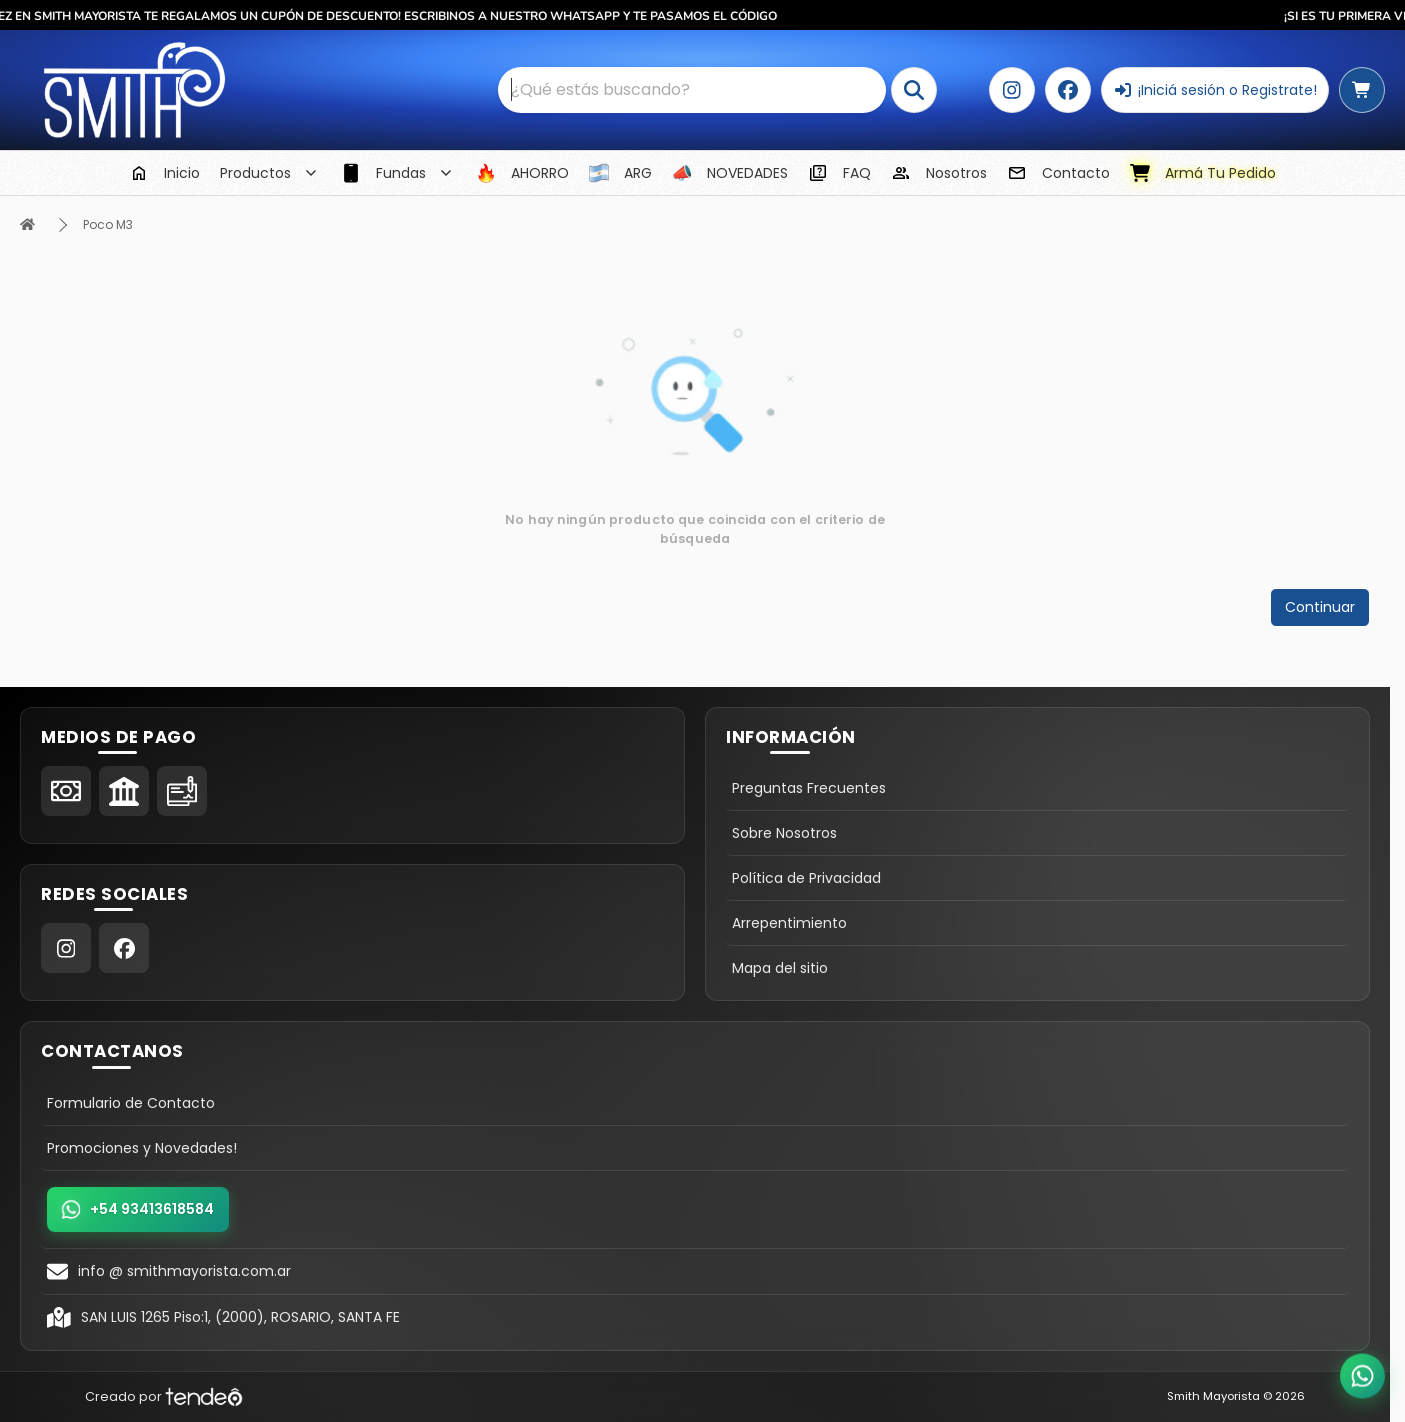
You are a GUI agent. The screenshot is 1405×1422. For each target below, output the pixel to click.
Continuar (1320, 607)
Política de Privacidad (806, 878)
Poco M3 (108, 224)
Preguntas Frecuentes (809, 788)
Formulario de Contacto (131, 1103)
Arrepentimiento (789, 923)
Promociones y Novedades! (142, 1148)
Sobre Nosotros (784, 833)
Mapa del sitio (780, 968)
